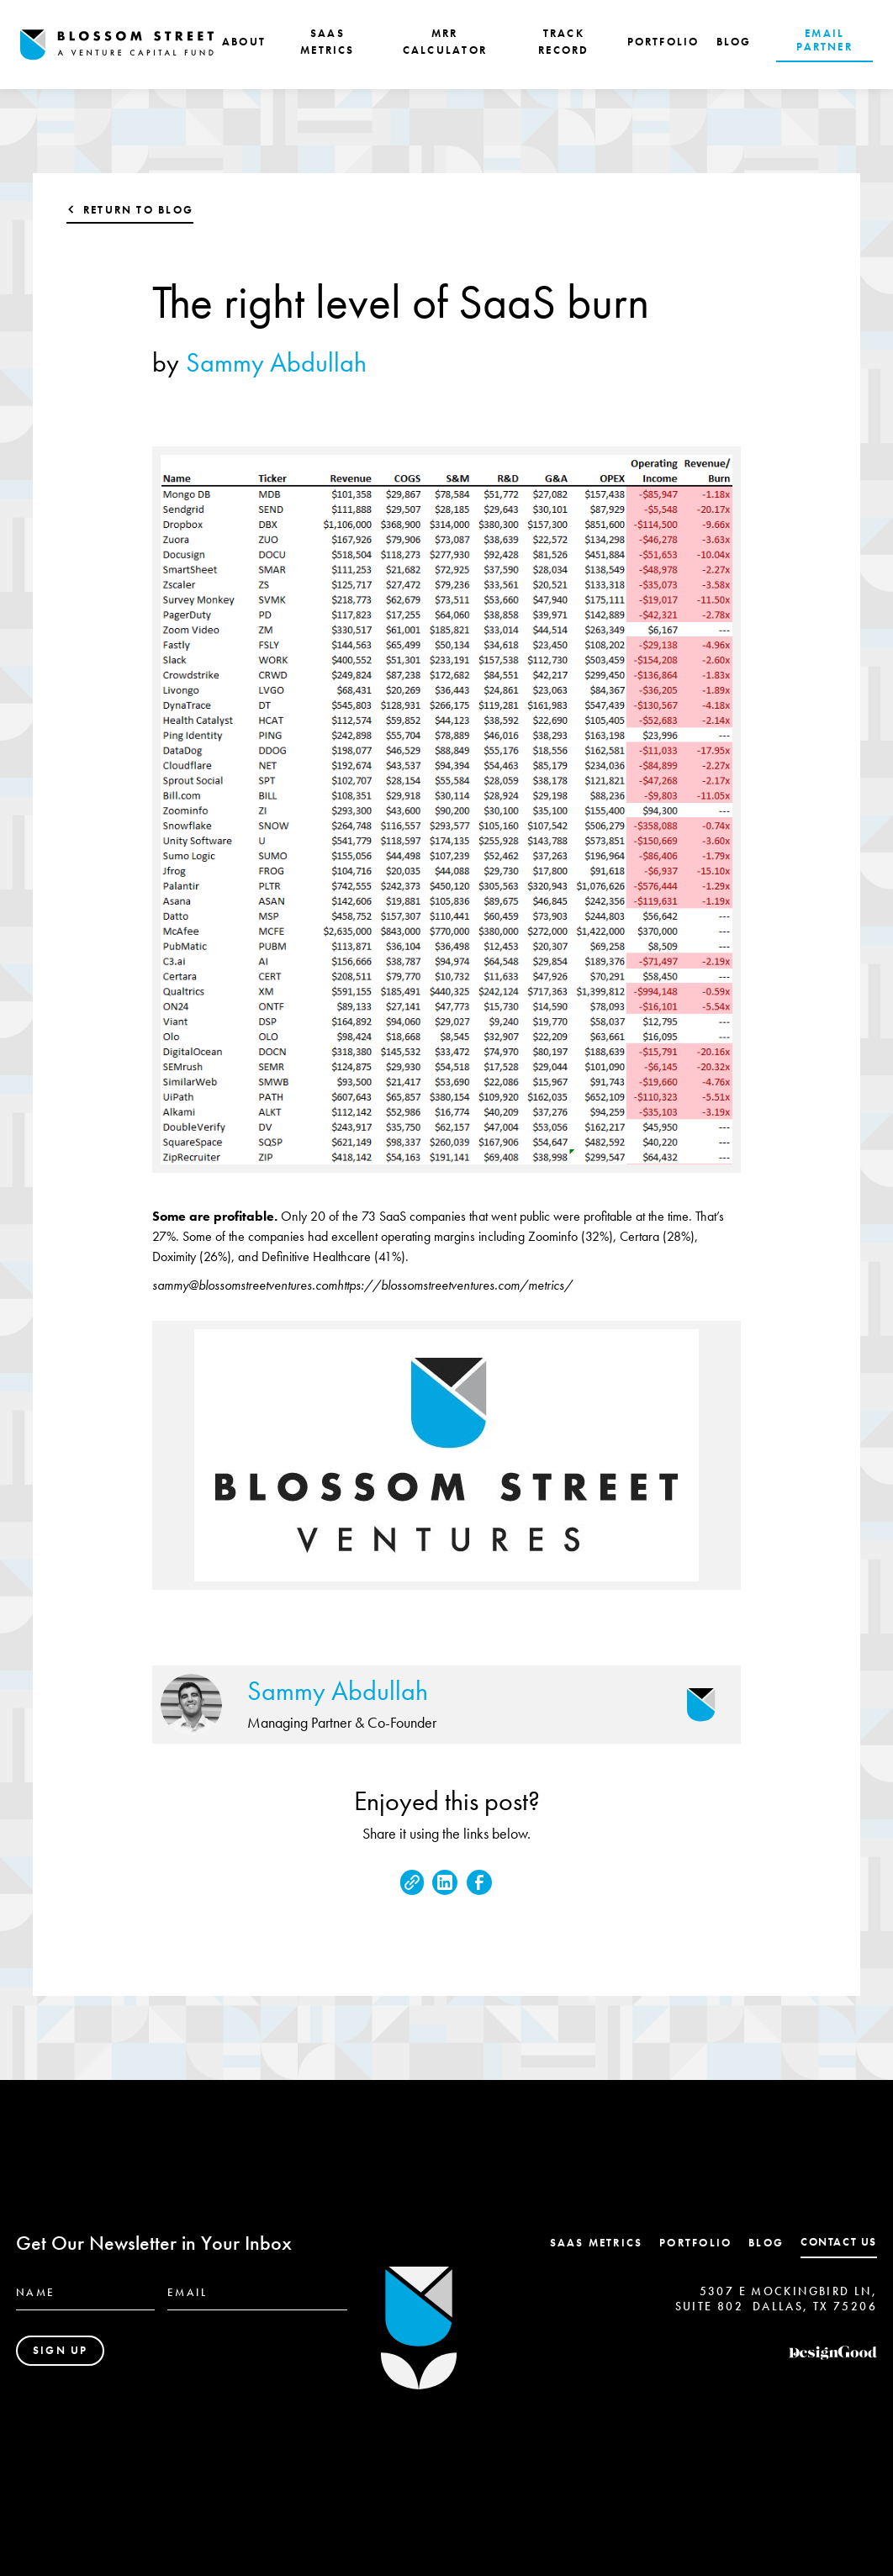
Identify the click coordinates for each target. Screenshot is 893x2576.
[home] (117, 45)
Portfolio (695, 2243)
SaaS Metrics (596, 2243)
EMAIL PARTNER (824, 40)
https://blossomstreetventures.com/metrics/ (455, 1285)
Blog (766, 2243)
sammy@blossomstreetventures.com (244, 1285)
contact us (839, 2242)
